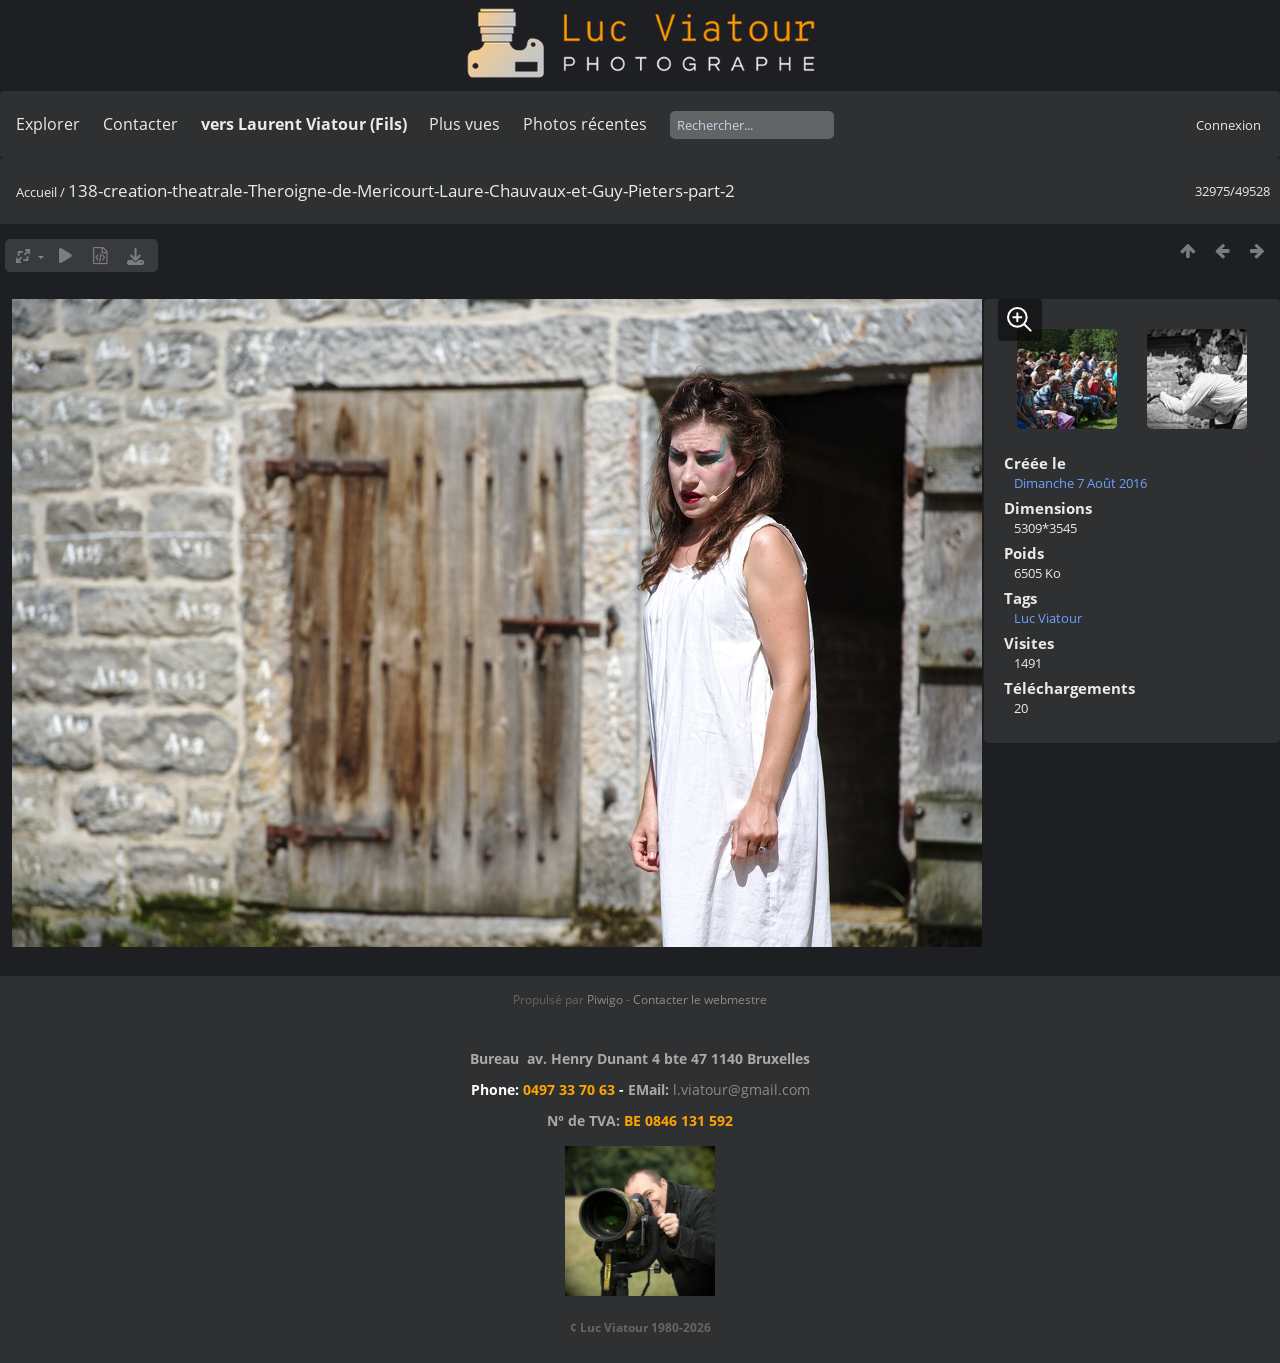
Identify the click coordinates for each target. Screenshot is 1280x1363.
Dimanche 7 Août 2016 (1080, 483)
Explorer (48, 124)
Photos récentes (585, 124)
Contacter (140, 124)
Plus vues (464, 124)
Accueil (36, 192)
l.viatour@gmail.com (741, 1089)
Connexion (1228, 125)
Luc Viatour (1048, 618)
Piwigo (605, 999)
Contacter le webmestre (700, 999)
